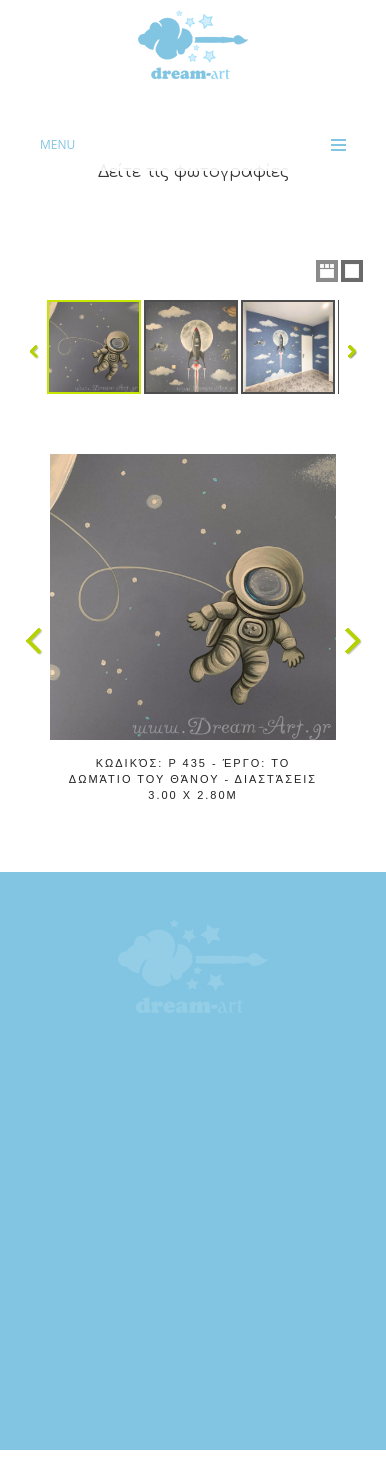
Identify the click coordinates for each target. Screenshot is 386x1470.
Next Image (352, 641)
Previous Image (34, 641)
